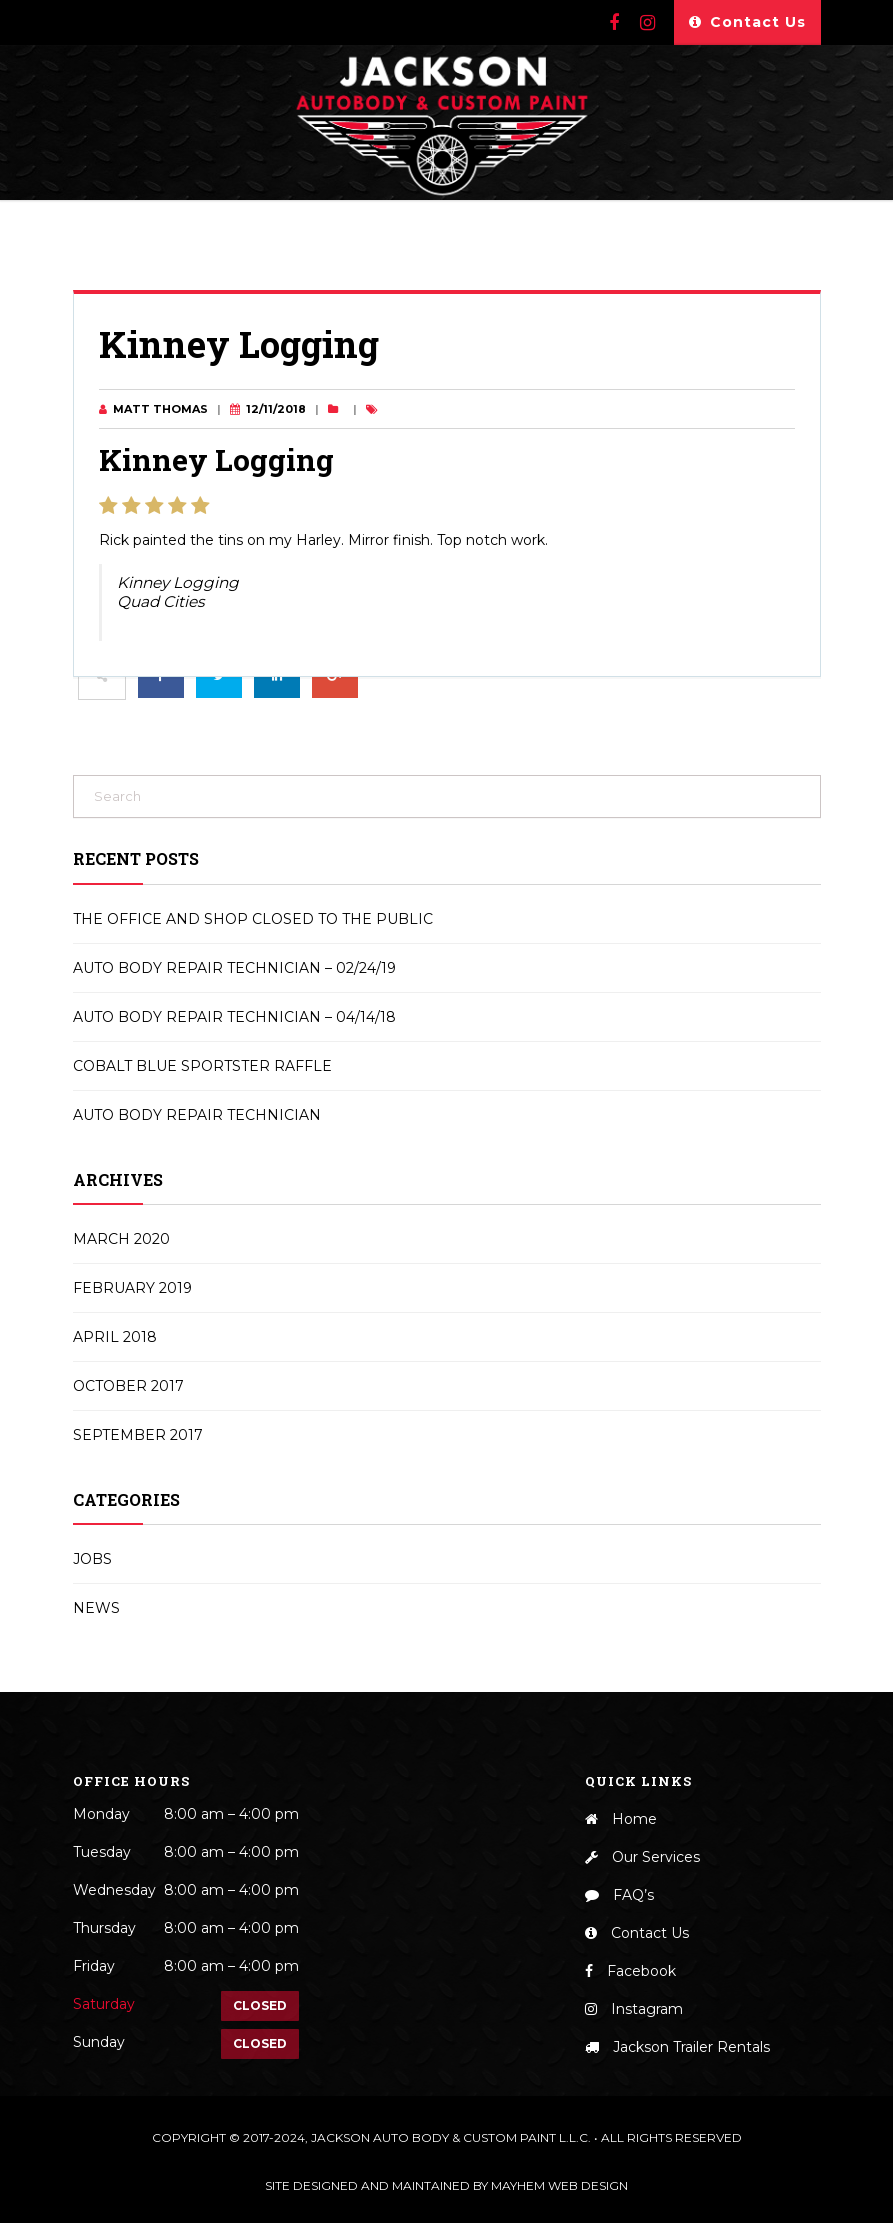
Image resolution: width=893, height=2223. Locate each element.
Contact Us (747, 22)
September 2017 (138, 1435)
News (96, 1608)
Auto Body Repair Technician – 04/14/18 (234, 1017)
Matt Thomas (160, 409)
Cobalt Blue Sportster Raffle (202, 1066)
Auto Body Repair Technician (197, 1115)
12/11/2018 (276, 409)
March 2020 (121, 1239)
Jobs (92, 1559)
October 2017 (128, 1386)
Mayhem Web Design (559, 2185)
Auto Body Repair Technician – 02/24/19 (234, 968)
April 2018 (115, 1337)
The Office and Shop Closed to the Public (253, 919)
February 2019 (132, 1288)
